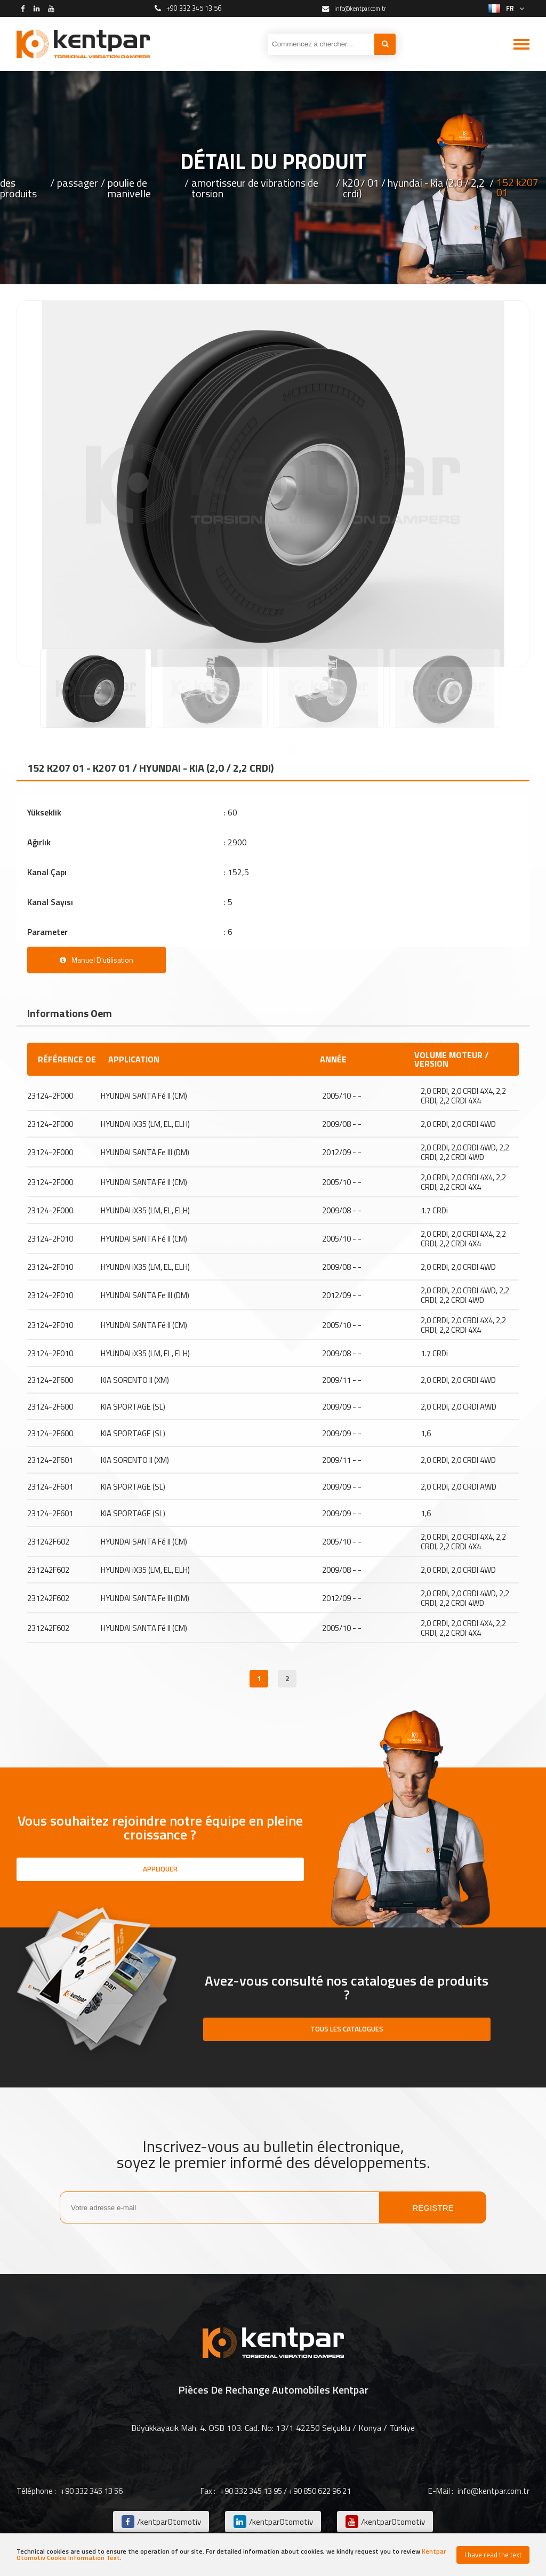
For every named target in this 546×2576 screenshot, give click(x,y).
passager (77, 184)
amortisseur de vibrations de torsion (254, 188)
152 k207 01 (517, 188)
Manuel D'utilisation (96, 959)
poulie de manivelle (129, 188)
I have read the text (492, 2554)
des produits (18, 188)
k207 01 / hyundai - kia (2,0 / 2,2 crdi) (414, 188)
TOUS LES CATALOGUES (347, 2029)
